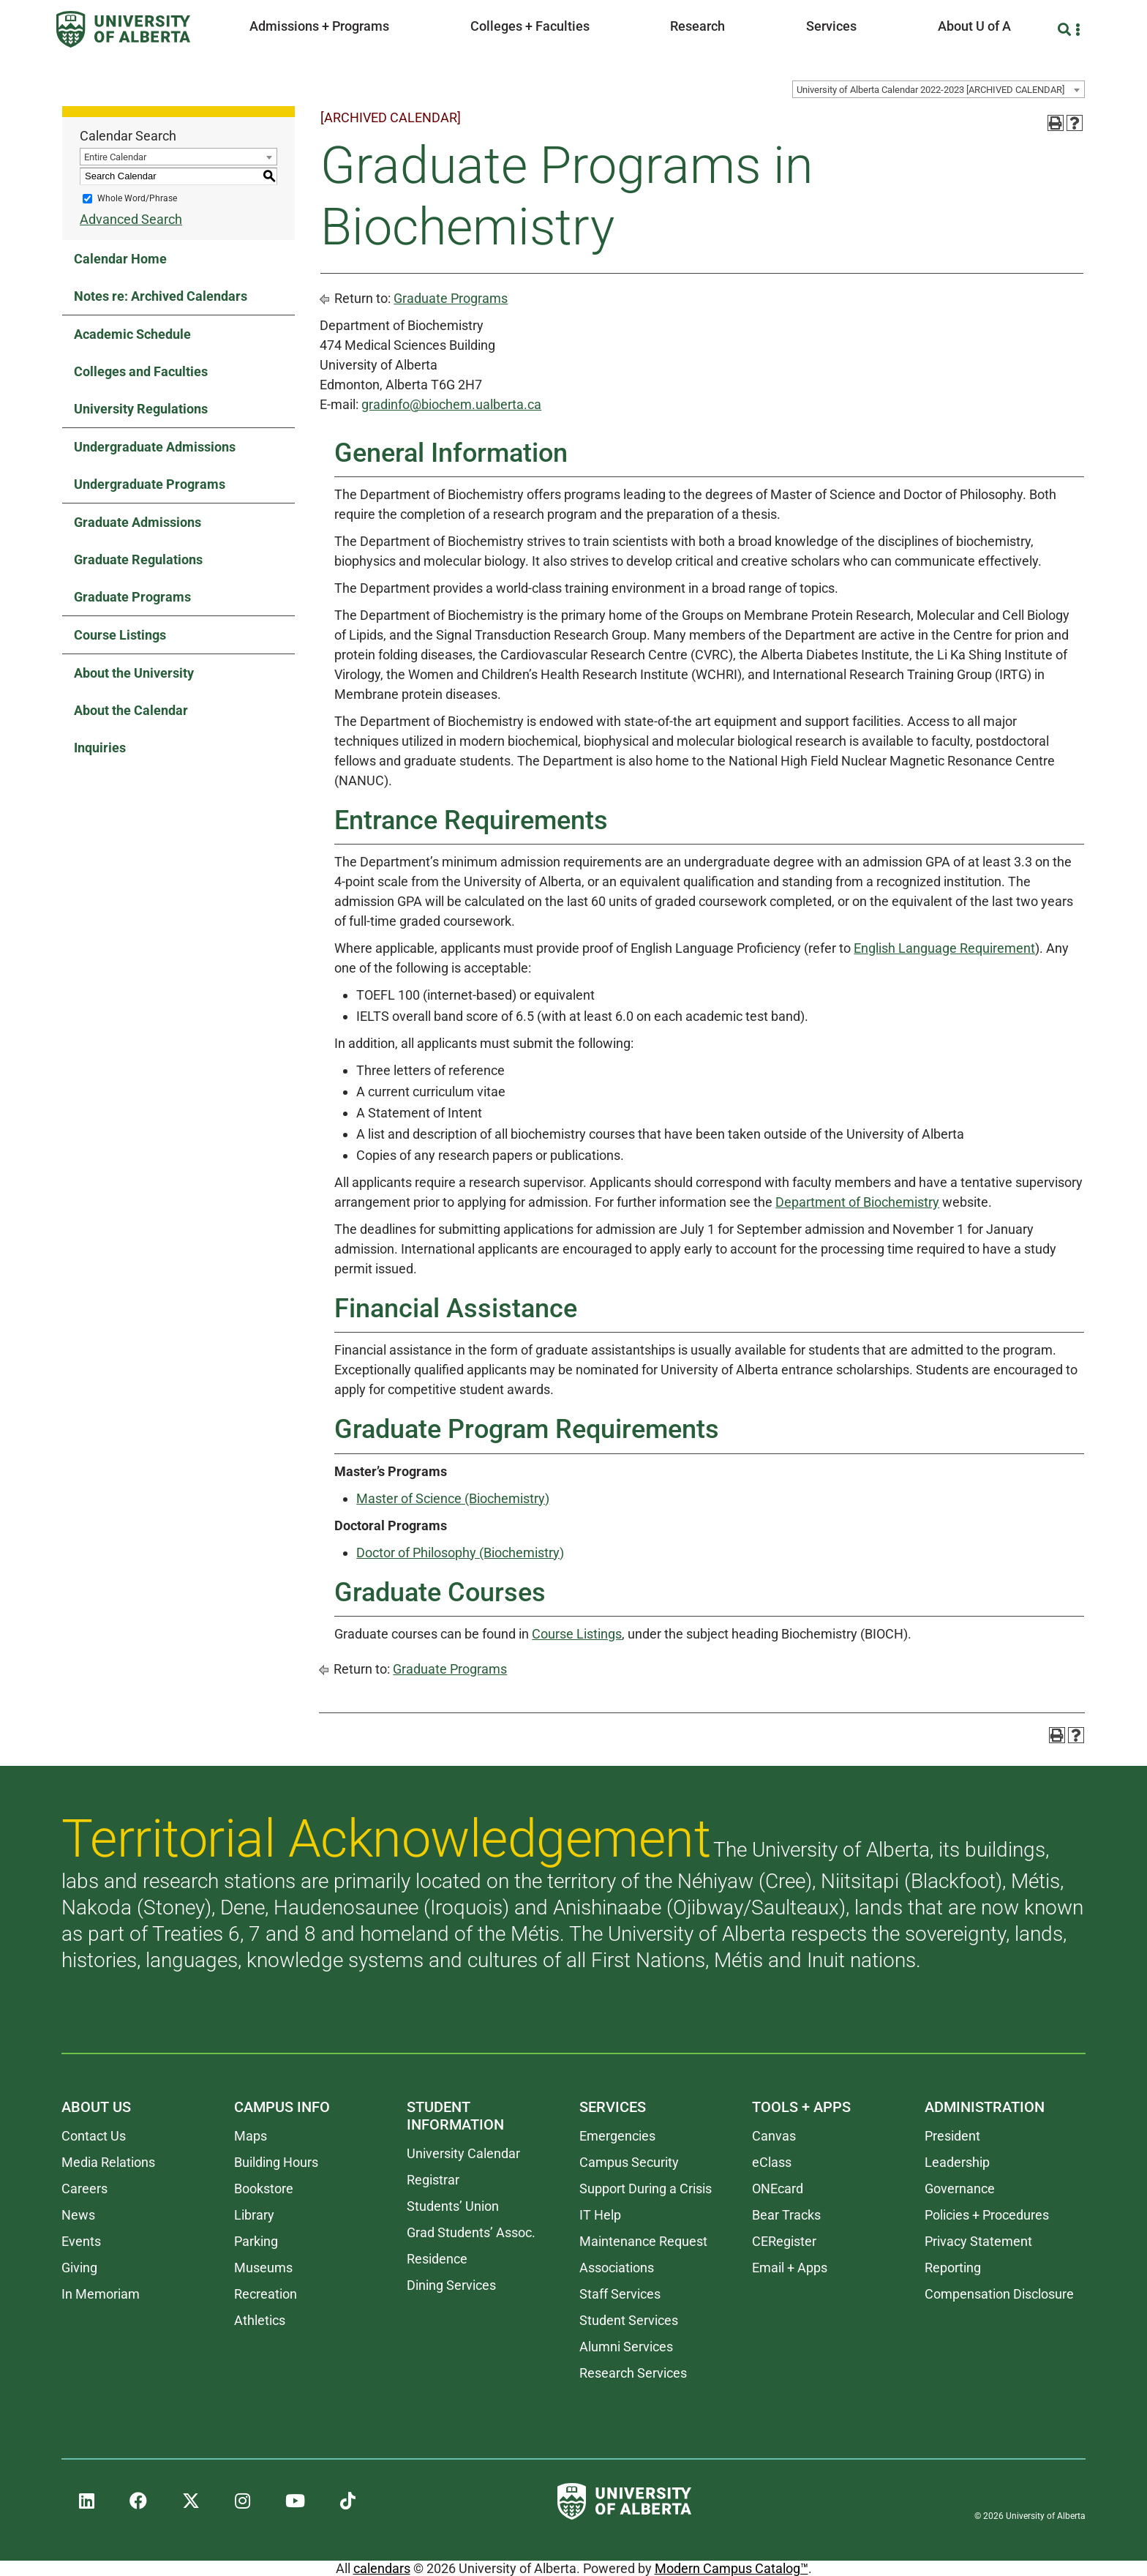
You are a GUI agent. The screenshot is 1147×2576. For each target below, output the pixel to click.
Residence (437, 2258)
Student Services (628, 2320)
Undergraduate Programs (149, 484)
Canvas (774, 2135)
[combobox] (938, 89)
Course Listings (120, 635)
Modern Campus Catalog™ (731, 2568)
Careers (84, 2188)
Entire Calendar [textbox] (115, 156)
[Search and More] (1066, 29)
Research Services (633, 2373)
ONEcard (777, 2188)
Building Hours (276, 2162)
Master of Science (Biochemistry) (452, 1498)
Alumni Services (626, 2346)
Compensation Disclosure (999, 2294)
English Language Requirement (944, 948)
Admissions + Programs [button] (319, 26)
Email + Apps (789, 2267)
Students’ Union (453, 2206)
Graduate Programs (132, 596)
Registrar (433, 2179)
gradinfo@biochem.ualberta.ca (451, 404)
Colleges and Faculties (141, 371)
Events (81, 2241)
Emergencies (617, 2135)
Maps (250, 2135)
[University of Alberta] (123, 29)
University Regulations (141, 408)
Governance (960, 2188)
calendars (381, 2568)
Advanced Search (131, 219)
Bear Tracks (786, 2215)
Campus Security (629, 2162)
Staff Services (620, 2294)
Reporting (953, 2267)
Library (254, 2215)
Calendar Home (120, 258)
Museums (263, 2267)
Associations (616, 2267)
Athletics (259, 2320)
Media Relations (108, 2162)
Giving (79, 2267)
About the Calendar (131, 710)
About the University (134, 673)
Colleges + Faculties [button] (530, 26)
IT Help (600, 2215)
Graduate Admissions (137, 522)
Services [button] (831, 26)
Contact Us (93, 2135)
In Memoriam (100, 2294)
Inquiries (100, 747)
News (78, 2215)
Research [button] (697, 26)
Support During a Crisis (645, 2188)
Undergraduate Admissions (155, 446)
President (952, 2135)
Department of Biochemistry (857, 1202)
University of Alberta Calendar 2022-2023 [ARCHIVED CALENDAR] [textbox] (930, 89)
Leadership (957, 2162)
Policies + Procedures (987, 2215)
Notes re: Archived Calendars (160, 296)
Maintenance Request (643, 2241)
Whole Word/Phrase (137, 198)
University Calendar (463, 2153)
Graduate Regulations (138, 559)
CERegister (784, 2241)
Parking (256, 2241)
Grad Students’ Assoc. (471, 2232)
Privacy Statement (978, 2241)
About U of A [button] (974, 26)
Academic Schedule (132, 334)
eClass (771, 2162)
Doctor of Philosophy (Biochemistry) (460, 1552)
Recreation (265, 2294)
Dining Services (451, 2285)
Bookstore (263, 2188)
